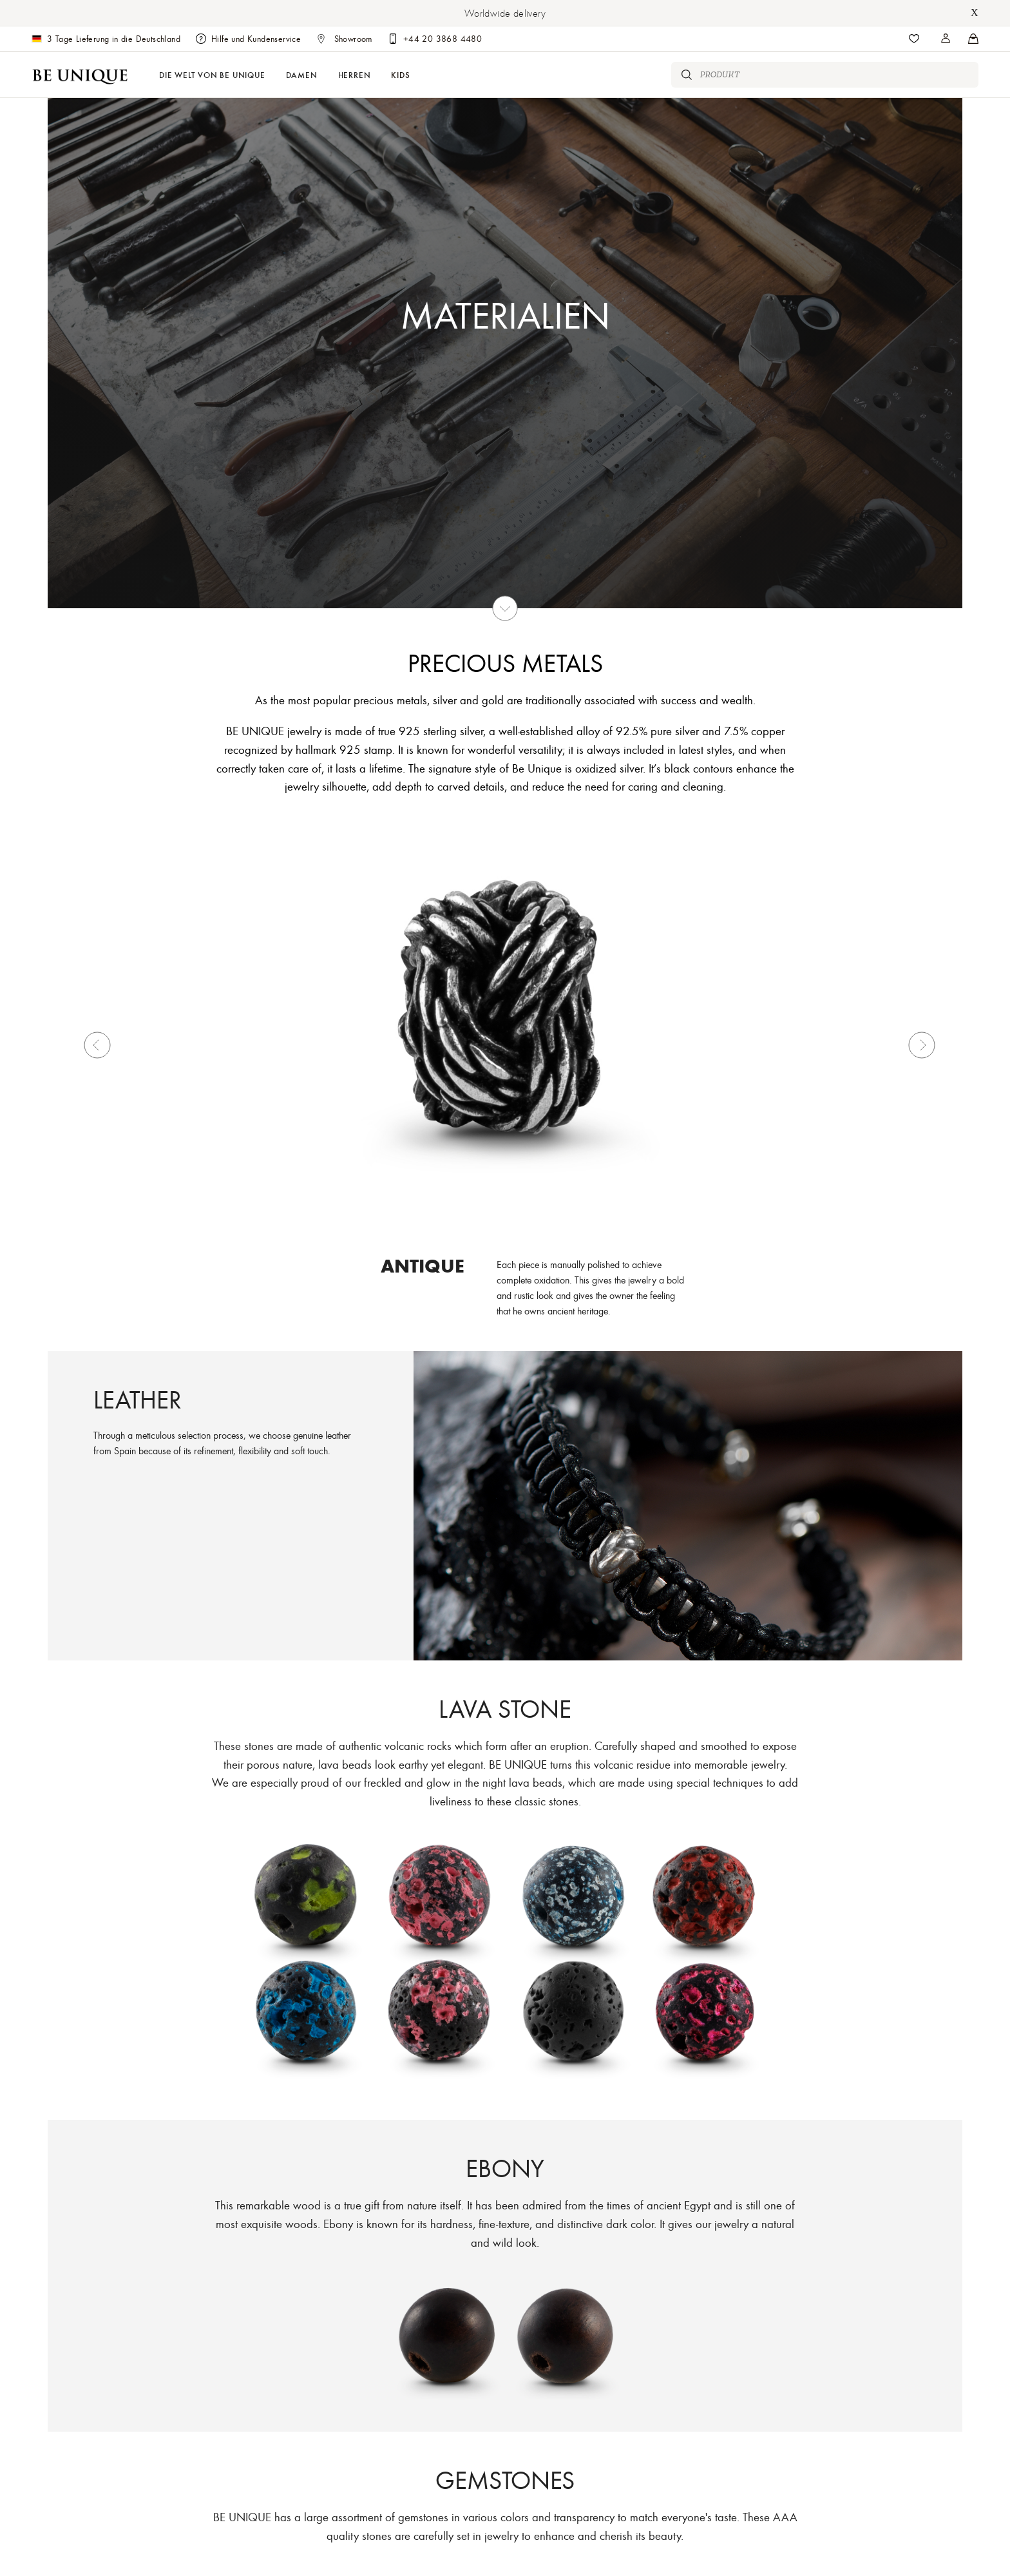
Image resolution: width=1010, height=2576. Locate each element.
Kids (400, 74)
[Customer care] (435, 39)
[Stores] (946, 39)
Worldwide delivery (505, 12)
